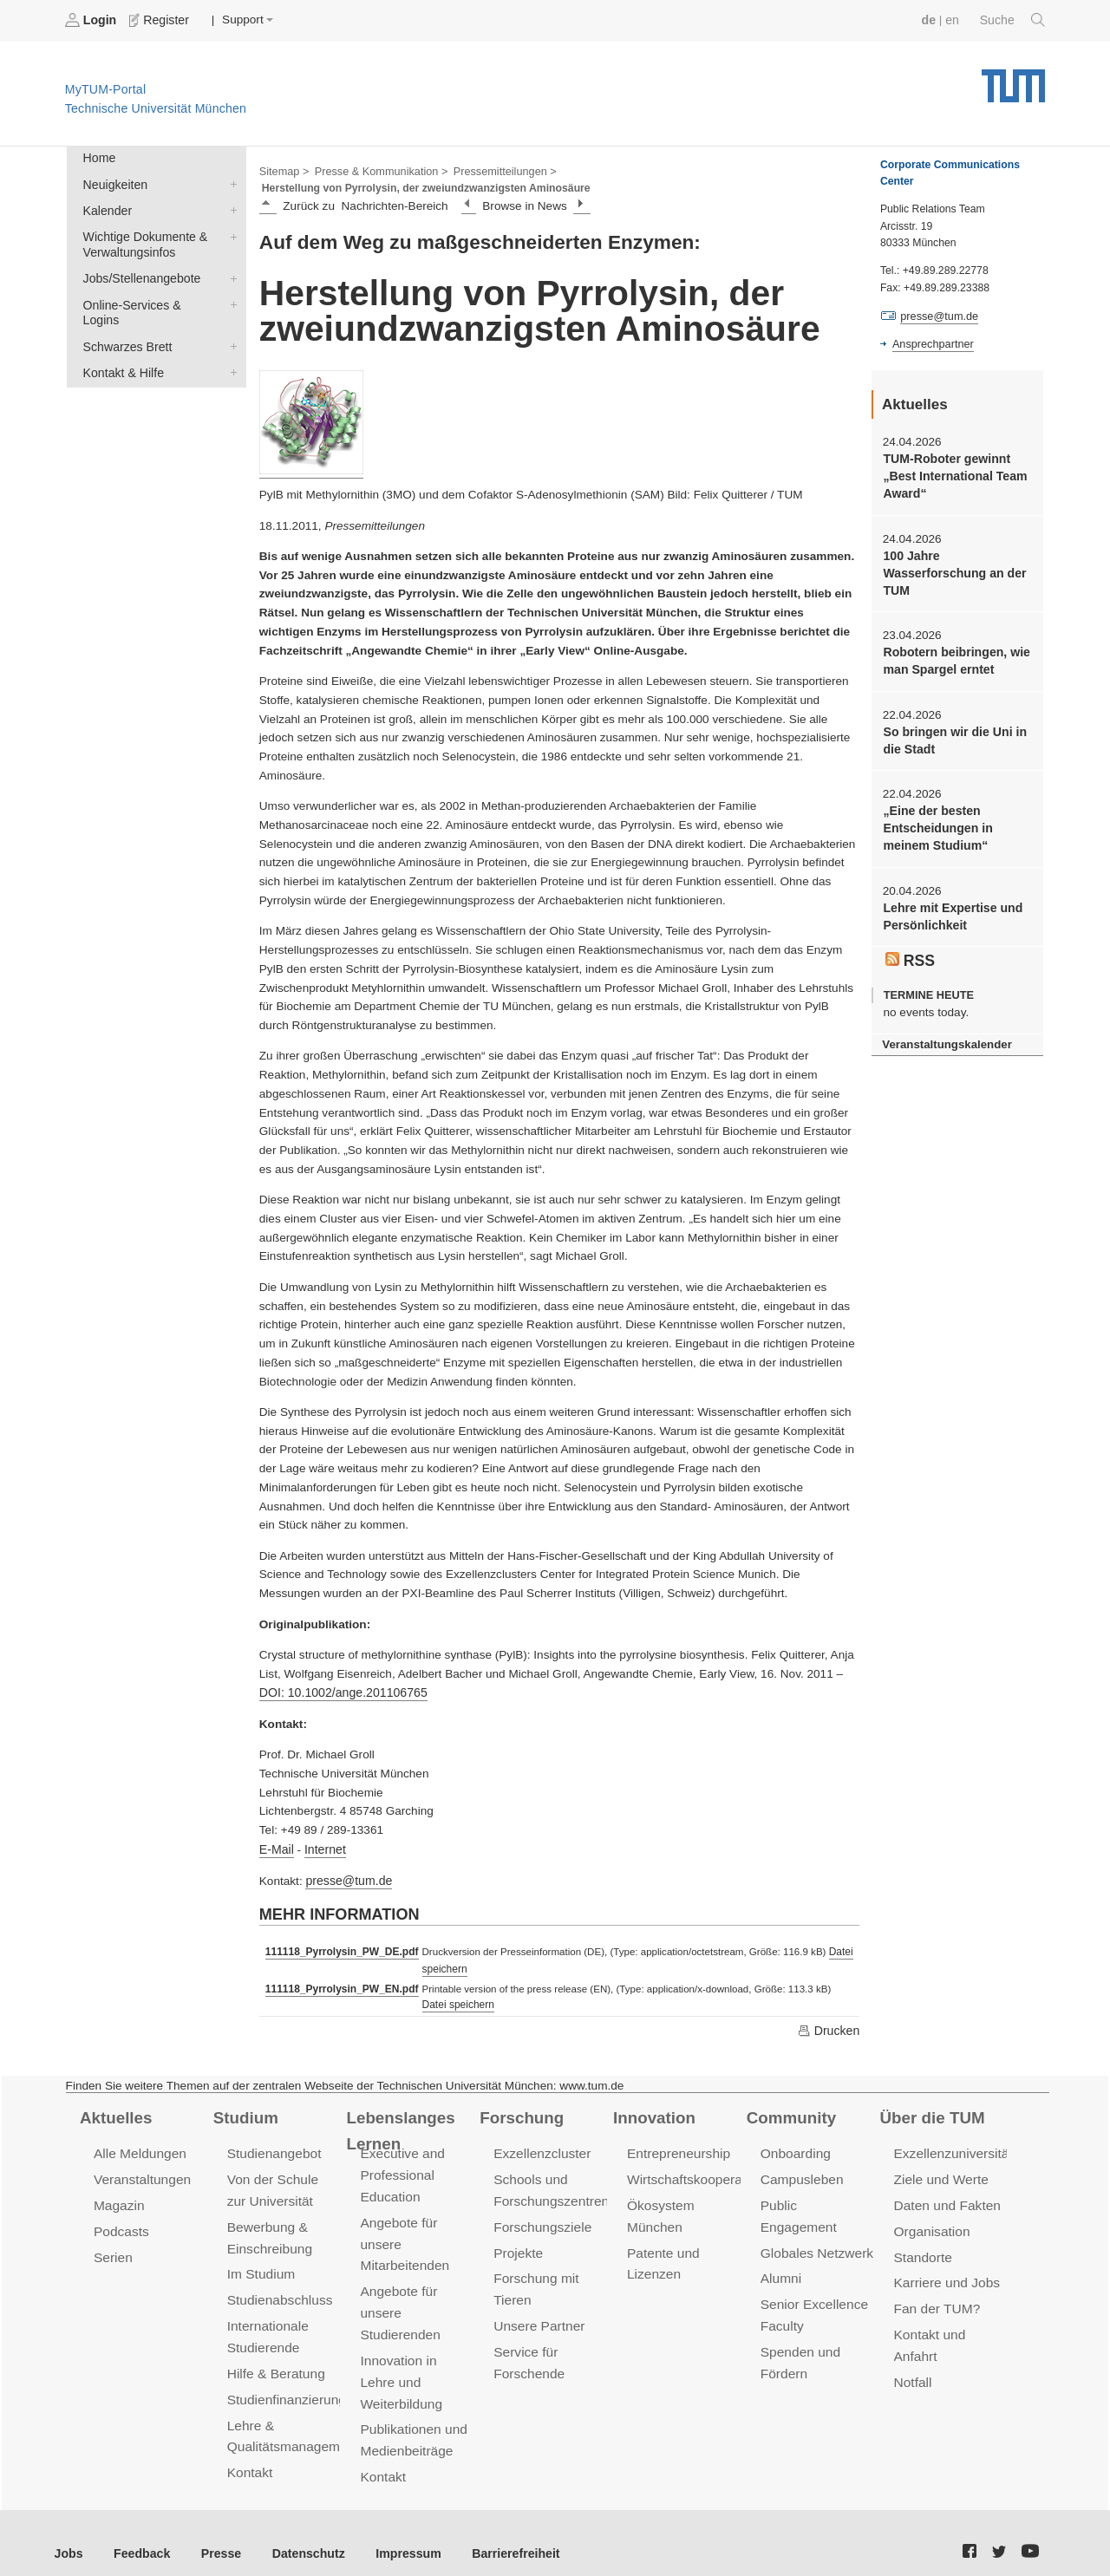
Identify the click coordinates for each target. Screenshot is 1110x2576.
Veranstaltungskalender (944, 1032)
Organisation (931, 2223)
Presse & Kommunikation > (377, 170)
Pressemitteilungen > (496, 170)
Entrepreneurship (677, 2148)
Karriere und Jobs (945, 2273)
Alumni (780, 2248)
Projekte (517, 2244)
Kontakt (249, 2456)
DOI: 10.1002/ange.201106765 (340, 1691)
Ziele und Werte (939, 2173)
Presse (215, 2532)
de (931, 19)
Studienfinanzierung (284, 2385)
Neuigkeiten (230, 182)
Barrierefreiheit (499, 2532)
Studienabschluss (278, 2289)
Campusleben (800, 2173)
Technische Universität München (1013, 78)
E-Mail (276, 1846)
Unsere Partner (537, 2314)
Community (789, 2111)
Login (92, 20)
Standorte (922, 2248)
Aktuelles (114, 2111)
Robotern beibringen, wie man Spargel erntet (953, 654)
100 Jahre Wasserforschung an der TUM (952, 568)
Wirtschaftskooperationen (700, 2173)
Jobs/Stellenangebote (230, 273)
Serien (112, 2248)
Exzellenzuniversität (951, 2148)
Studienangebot (272, 2148)
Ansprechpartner (931, 343)
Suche (1013, 20)
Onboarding (794, 2148)
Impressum (396, 2532)
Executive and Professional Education (400, 2169)
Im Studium (260, 2264)
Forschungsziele (540, 2219)
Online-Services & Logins (230, 298)
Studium (244, 2111)
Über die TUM (931, 2111)
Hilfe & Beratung (274, 2360)
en (954, 19)
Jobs (68, 2532)
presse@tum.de (346, 1877)
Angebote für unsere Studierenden (398, 2301)
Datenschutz (299, 2532)
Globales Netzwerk (815, 2223)
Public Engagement (817, 2198)
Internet (323, 1846)
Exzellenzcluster (540, 2148)
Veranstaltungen (140, 2173)
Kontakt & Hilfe (230, 348)
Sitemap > (283, 170)
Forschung (520, 2111)
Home (98, 157)
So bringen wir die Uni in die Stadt (952, 732)
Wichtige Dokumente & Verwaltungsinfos (230, 232)
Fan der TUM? (935, 2298)
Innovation (652, 2111)
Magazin (118, 2198)
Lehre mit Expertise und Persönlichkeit (950, 905)
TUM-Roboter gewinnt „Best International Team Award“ (952, 474)
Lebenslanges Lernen (398, 2124)
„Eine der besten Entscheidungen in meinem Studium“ (936, 819)
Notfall (912, 2369)
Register (158, 20)
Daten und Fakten (945, 2198)
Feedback (139, 2532)
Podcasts (120, 2223)
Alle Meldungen (138, 2148)
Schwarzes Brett (230, 323)
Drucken (829, 2025)
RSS (909, 948)
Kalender (230, 207)
